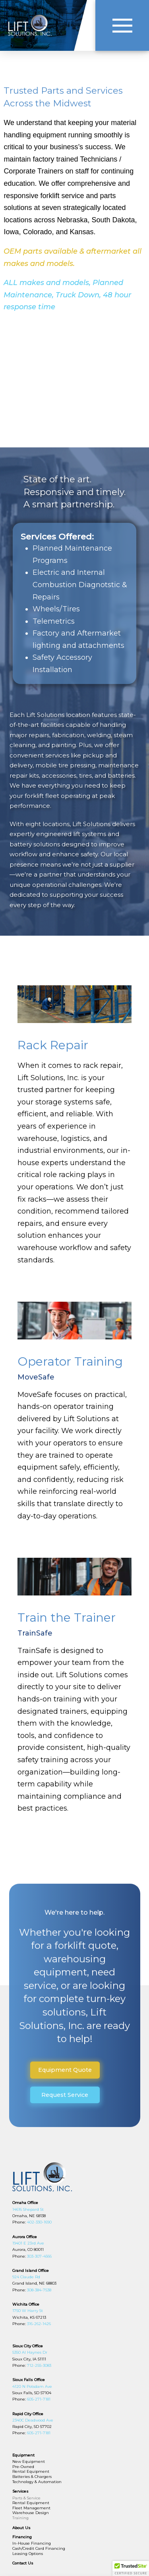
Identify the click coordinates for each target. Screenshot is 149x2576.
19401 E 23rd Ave (28, 2243)
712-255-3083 (38, 2365)
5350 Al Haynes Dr (29, 2352)
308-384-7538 (39, 2290)
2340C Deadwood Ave (32, 2420)
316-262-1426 (39, 2324)
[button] (122, 25)
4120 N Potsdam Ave (32, 2386)
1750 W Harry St (27, 2310)
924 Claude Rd (26, 2277)
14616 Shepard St (28, 2209)
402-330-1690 (39, 2222)
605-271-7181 (38, 2399)
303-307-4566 (39, 2256)
